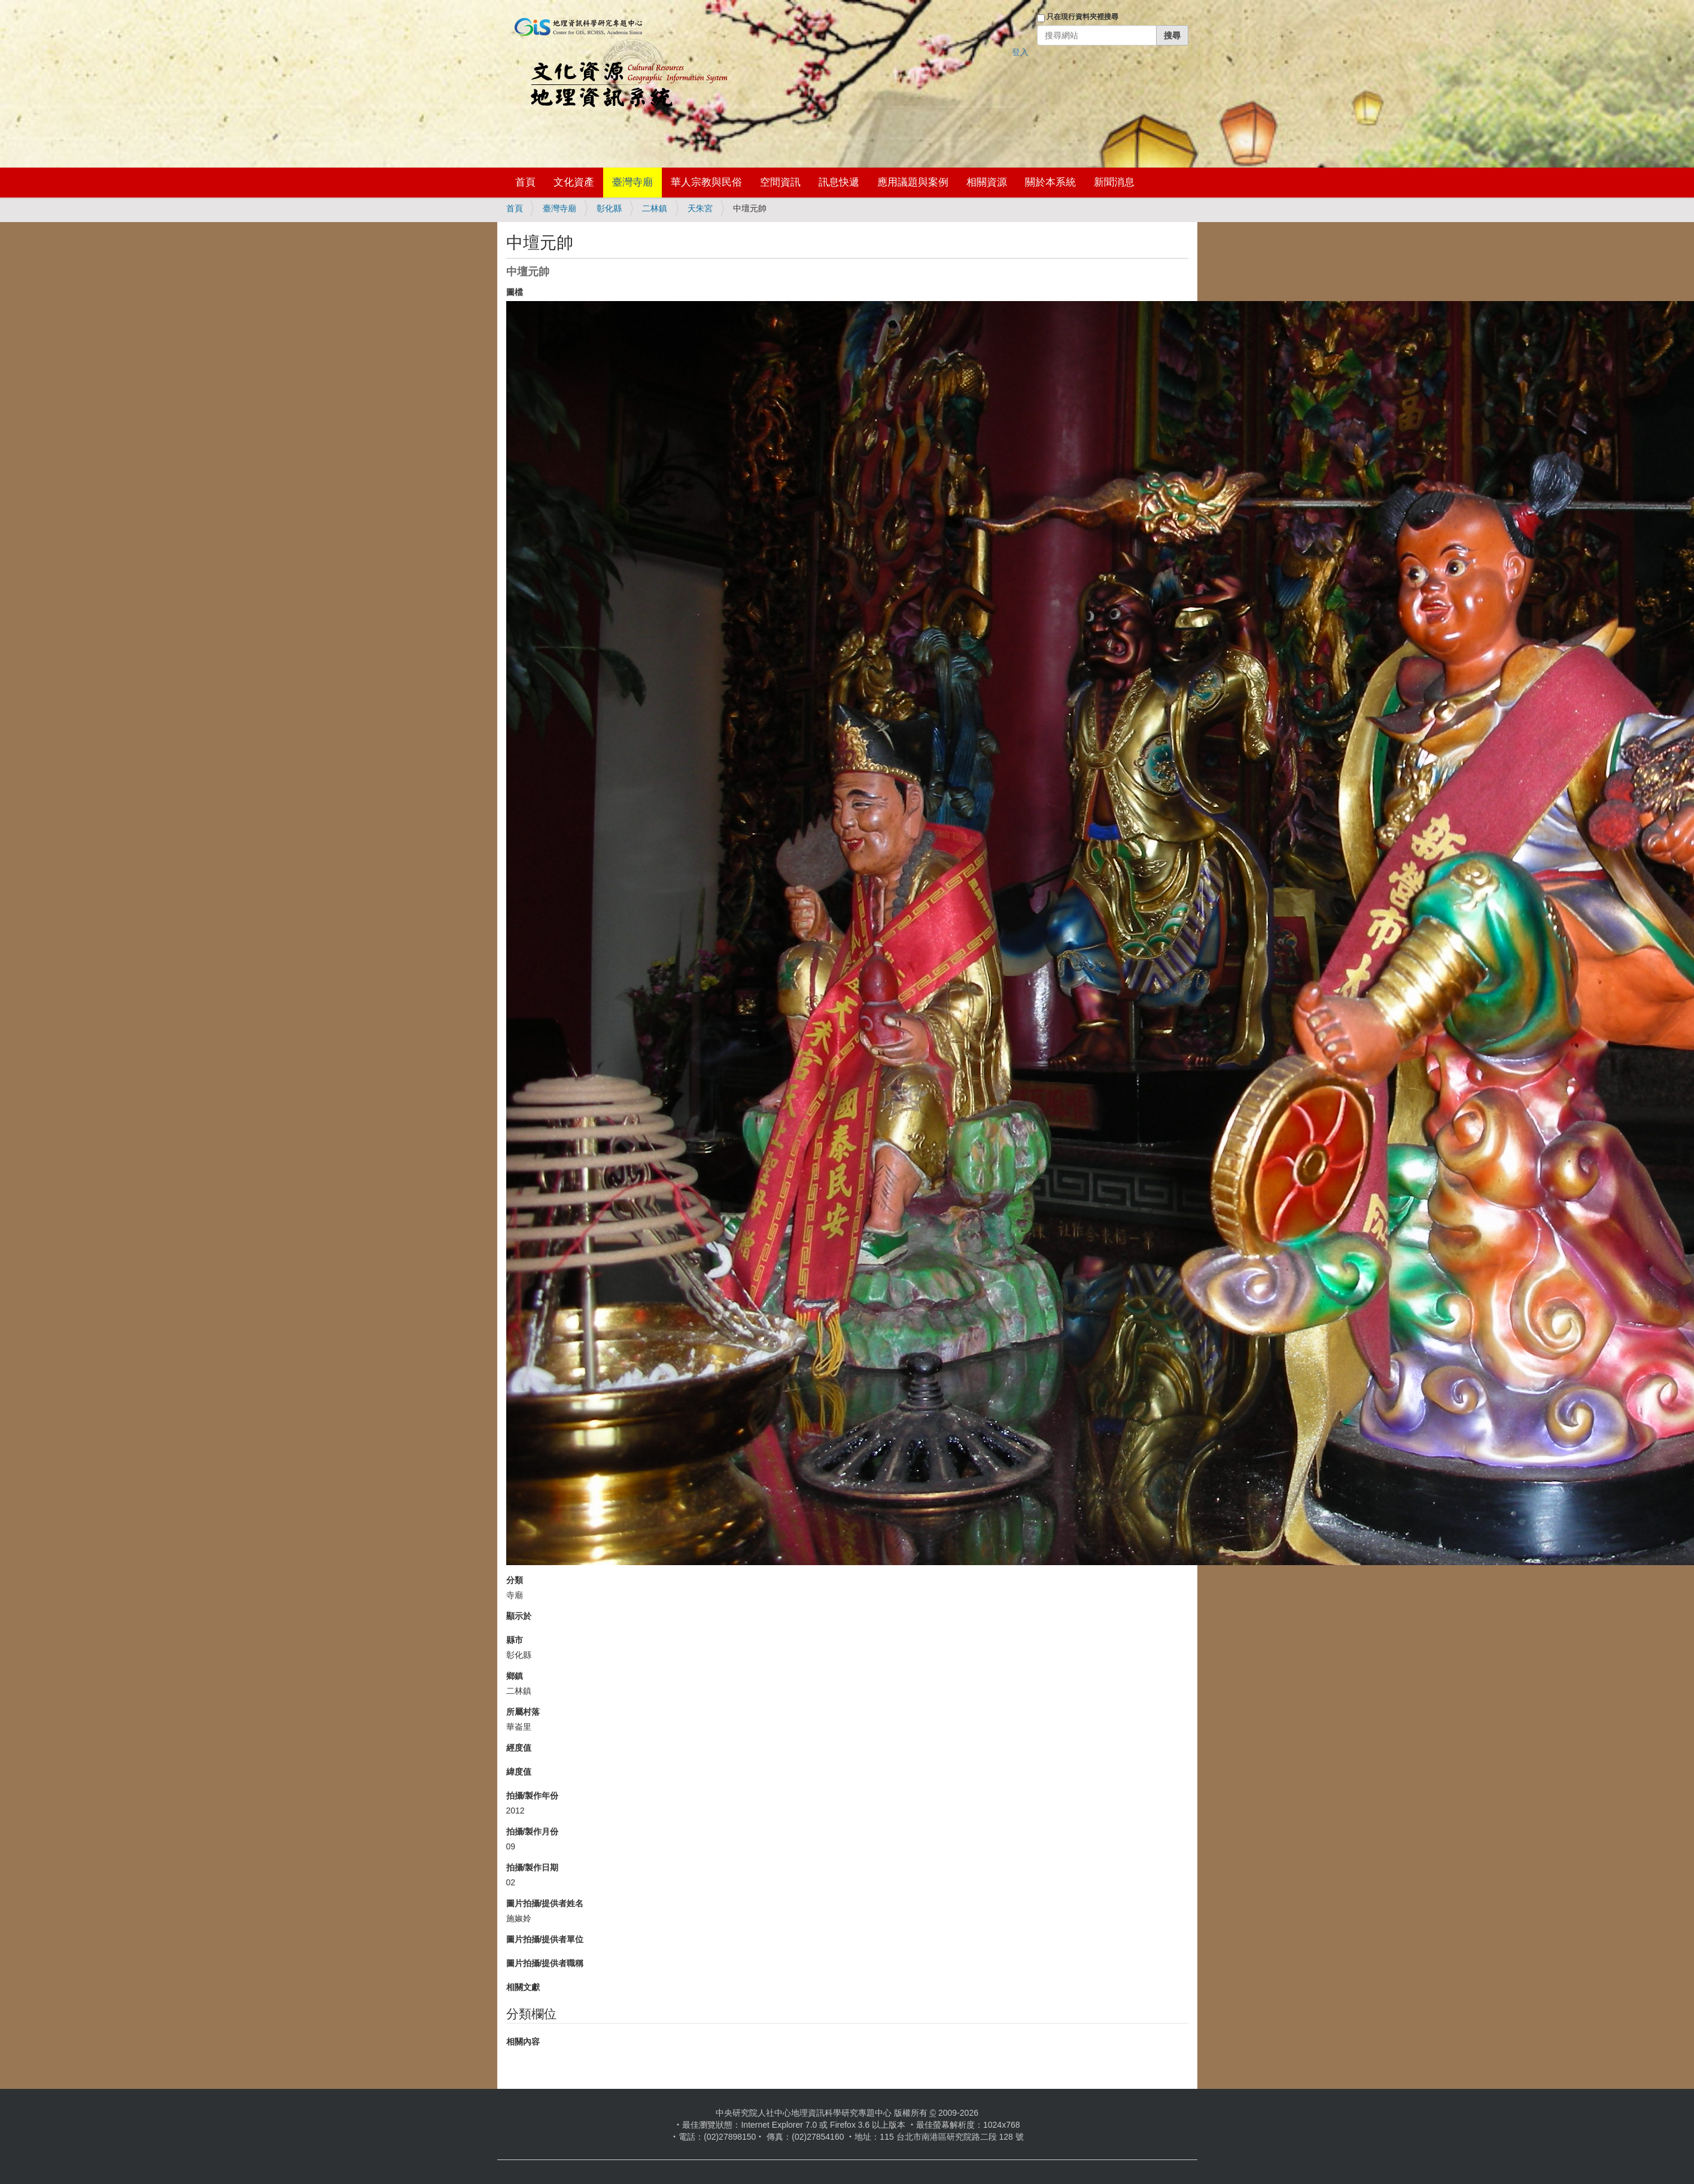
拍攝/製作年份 (532, 1795)
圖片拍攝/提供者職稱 (545, 1963)
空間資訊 (780, 182)
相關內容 (523, 2041)
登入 (1020, 52)
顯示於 (518, 1616)
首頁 (525, 182)
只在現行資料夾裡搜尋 (1082, 17)
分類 (514, 1580)
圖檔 (514, 292)
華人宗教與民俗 (706, 182)
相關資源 (986, 182)
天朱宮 (700, 208)
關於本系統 (1050, 182)
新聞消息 (1114, 182)
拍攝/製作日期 (532, 1867)
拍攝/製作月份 (532, 1831)
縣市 (514, 1640)
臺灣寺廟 (632, 182)
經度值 (518, 1747)
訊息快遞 (839, 182)
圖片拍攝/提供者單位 (545, 1939)
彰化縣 (609, 208)
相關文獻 (523, 1987)
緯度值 (518, 1771)
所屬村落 (523, 1712)
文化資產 (573, 182)
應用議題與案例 (912, 182)
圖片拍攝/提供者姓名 (545, 1903)
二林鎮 (654, 208)
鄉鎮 (514, 1676)
